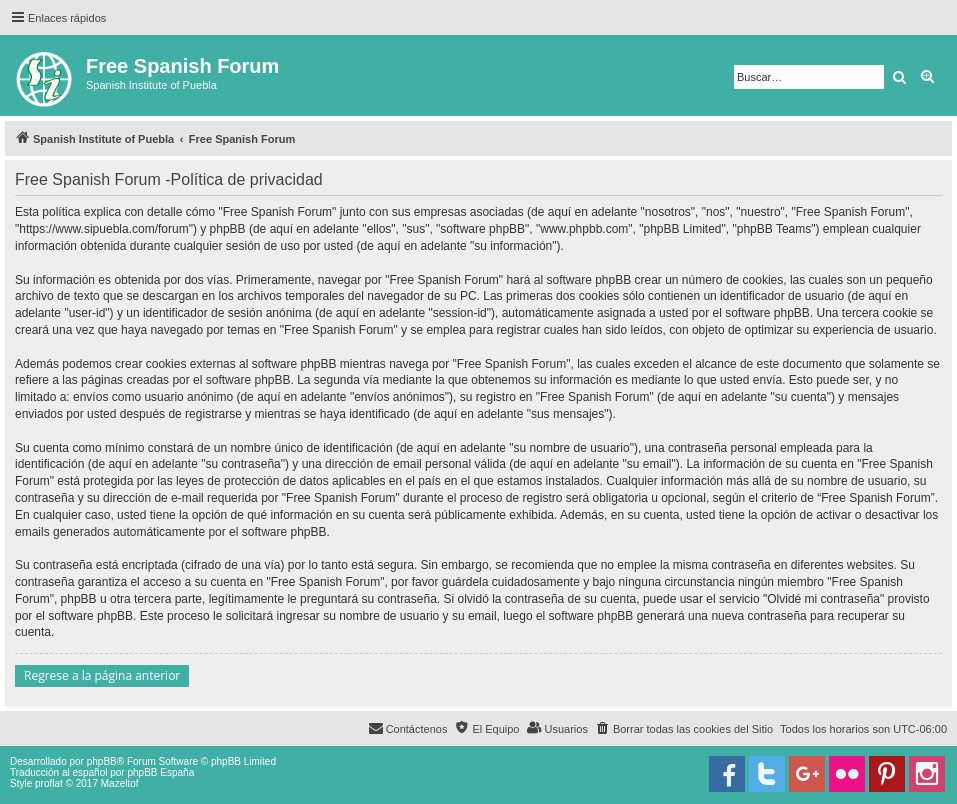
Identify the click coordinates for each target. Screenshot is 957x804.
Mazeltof (120, 783)
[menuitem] (684, 729)
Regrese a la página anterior (102, 675)
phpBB (102, 761)
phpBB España (160, 772)
